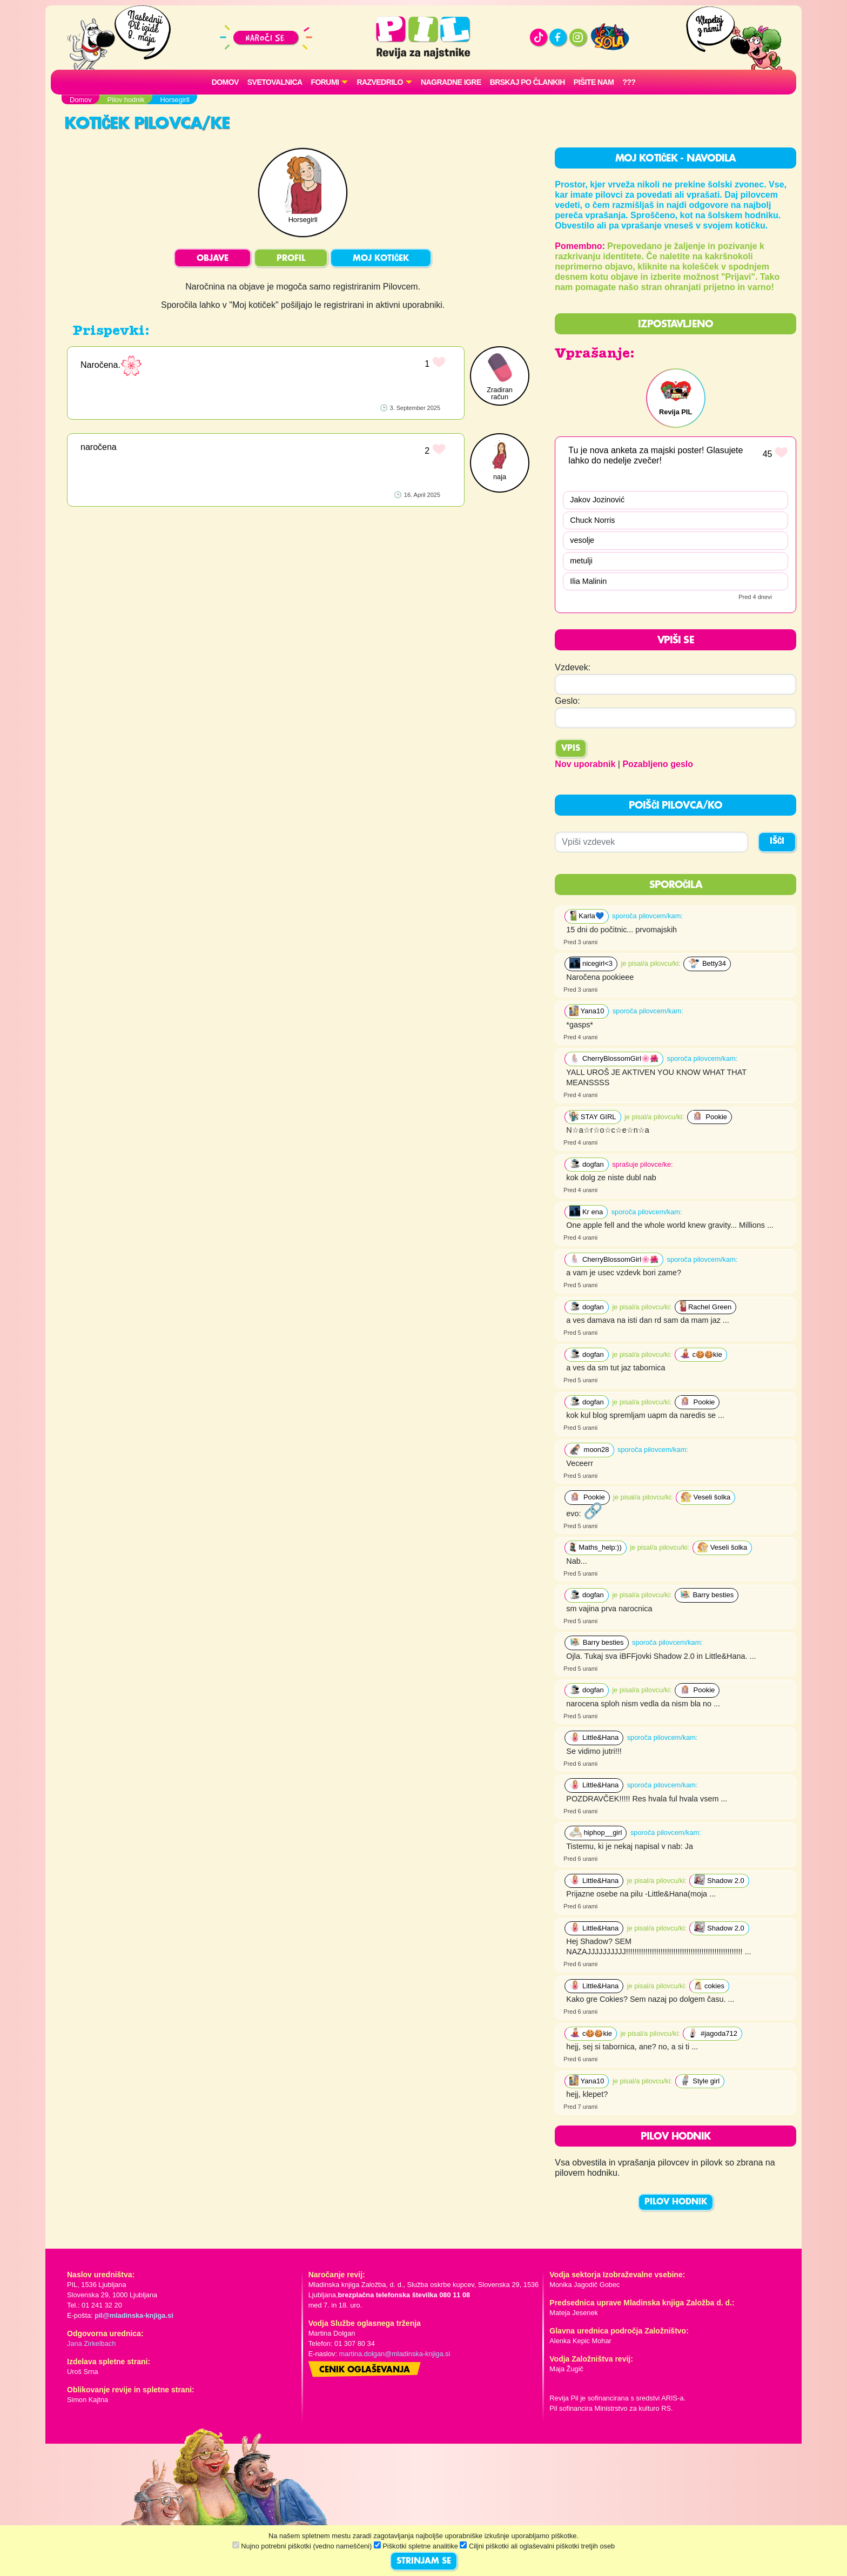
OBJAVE (212, 258)
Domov (225, 82)
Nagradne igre (451, 82)
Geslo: (567, 700)
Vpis (570, 748)
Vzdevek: (572, 667)
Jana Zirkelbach (91, 2343)
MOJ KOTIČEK (381, 258)
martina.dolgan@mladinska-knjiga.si (395, 2354)
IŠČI (777, 841)
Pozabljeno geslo (657, 764)
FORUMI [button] (325, 82)
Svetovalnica (274, 82)
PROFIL (291, 258)
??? (628, 82)
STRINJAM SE (423, 2561)
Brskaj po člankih (527, 82)
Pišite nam (594, 82)
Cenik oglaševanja (364, 2370)
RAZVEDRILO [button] (379, 82)
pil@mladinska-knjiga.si (134, 2315)
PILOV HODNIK (675, 2202)
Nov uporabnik (585, 764)
